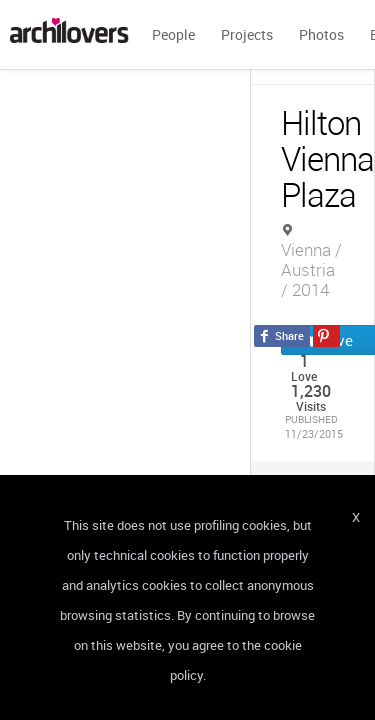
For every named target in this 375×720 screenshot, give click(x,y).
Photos (321, 34)
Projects (247, 34)
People (173, 34)
